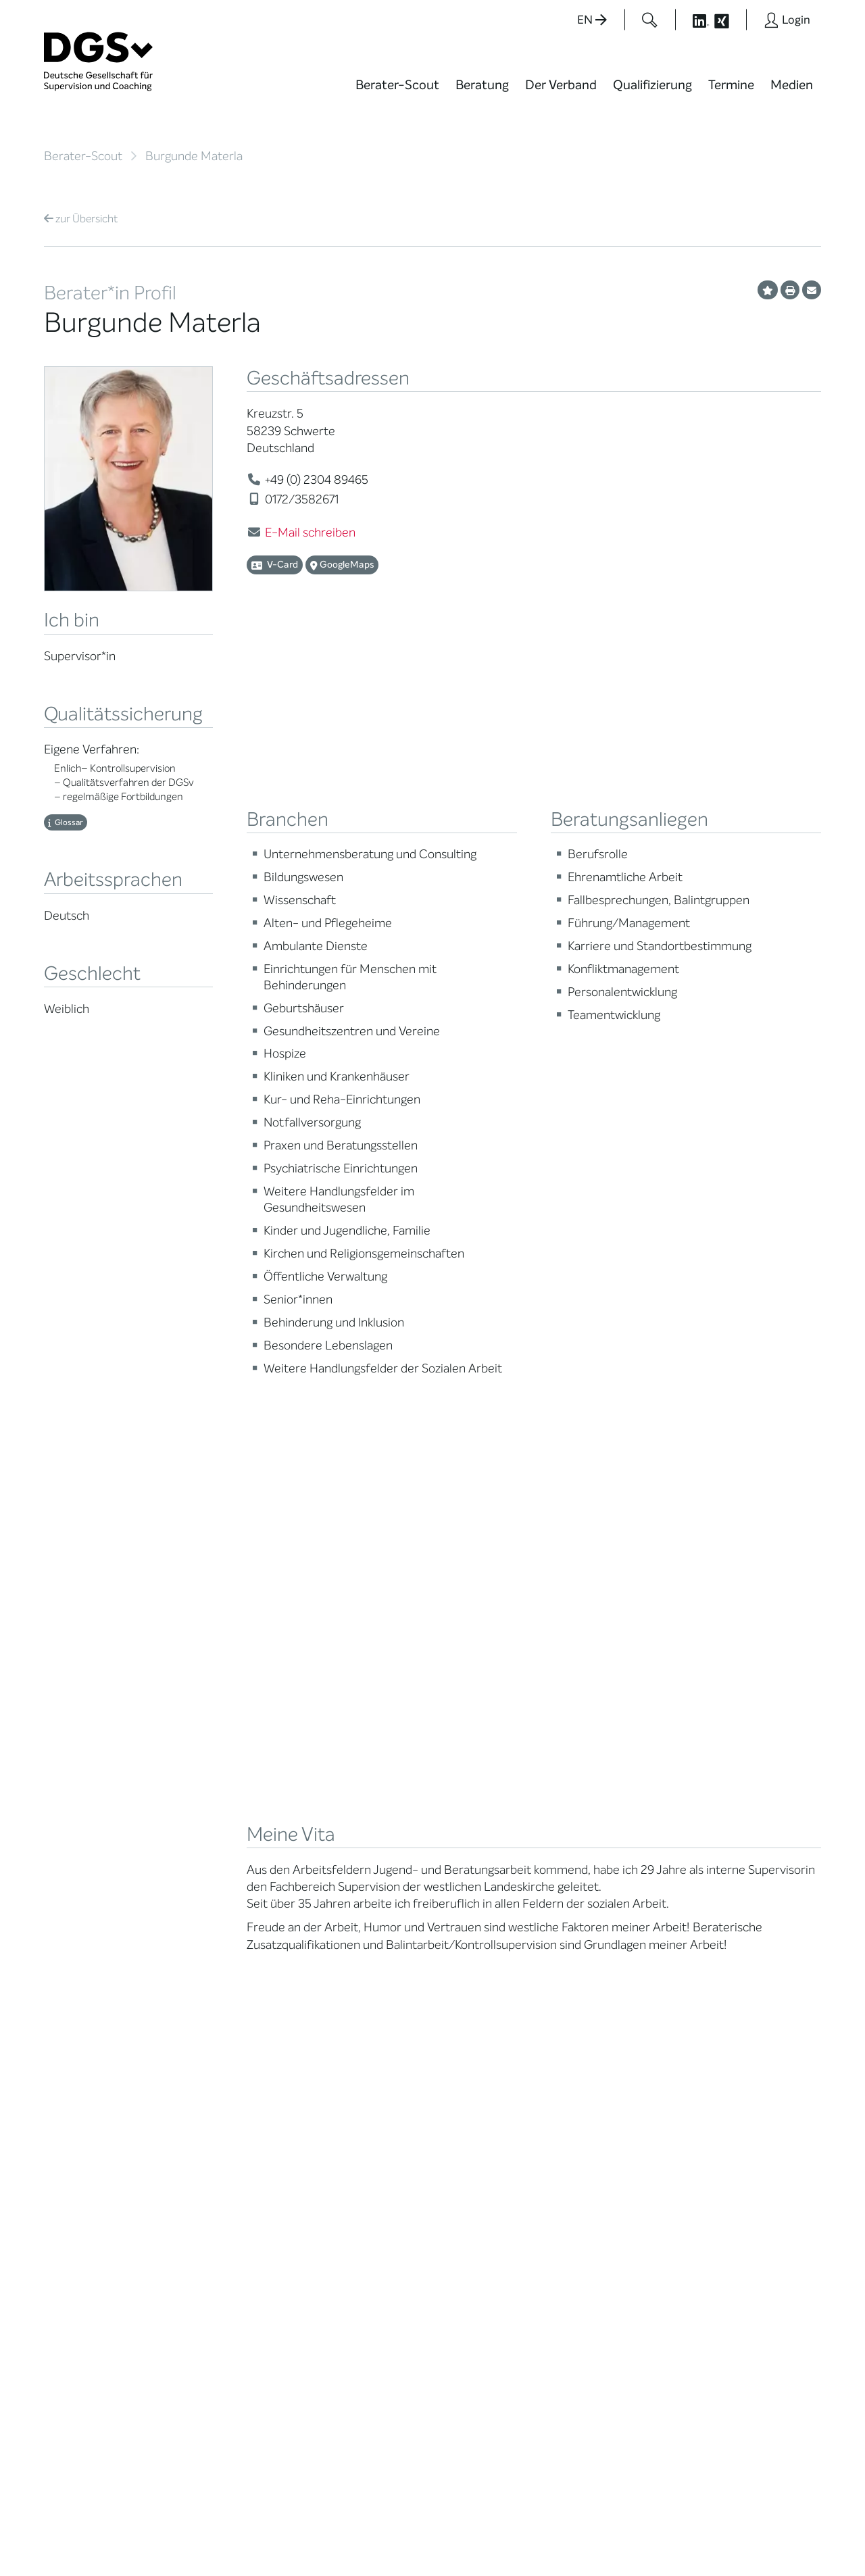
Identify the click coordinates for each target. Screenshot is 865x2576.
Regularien (203, 2099)
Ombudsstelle (76, 2005)
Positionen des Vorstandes (482, 1941)
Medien (791, 84)
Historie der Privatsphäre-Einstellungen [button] (665, 2537)
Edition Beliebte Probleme (484, 1985)
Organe (196, 1980)
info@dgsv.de (378, 2313)
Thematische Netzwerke (209, 1924)
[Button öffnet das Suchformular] (649, 19)
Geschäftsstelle (214, 1997)
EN (592, 20)
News (462, 1886)
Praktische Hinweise (89, 2022)
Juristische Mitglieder (227, 1963)
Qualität (62, 1971)
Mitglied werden (215, 1903)
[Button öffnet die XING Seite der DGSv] (729, 19)
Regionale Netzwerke (226, 1946)
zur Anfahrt (344, 2340)
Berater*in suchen (85, 1886)
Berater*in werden (356, 1886)
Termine (731, 84)
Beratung (482, 84)
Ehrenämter (207, 2014)
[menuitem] (397, 93)
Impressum (794, 2525)
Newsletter (474, 2007)
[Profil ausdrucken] (790, 289)
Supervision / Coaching (74, 1949)
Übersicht (81, 219)
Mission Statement (221, 1886)
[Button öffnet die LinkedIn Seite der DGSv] (693, 19)
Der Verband (561, 84)
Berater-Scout (397, 84)
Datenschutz (728, 2525)
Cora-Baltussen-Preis (229, 2082)
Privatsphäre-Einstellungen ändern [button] (537, 2537)
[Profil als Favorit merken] (768, 289)
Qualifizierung (652, 84)
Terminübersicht (352, 1961)
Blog (459, 1903)
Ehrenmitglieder (216, 2031)
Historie (196, 2115)
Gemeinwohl (207, 2048)
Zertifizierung (74, 1988)
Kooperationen (212, 2065)
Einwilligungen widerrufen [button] (778, 2537)
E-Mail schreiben (310, 532)
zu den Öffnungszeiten (373, 2368)
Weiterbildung (346, 1903)
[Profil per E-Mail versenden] (811, 289)
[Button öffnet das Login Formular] (787, 19)
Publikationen (480, 1963)
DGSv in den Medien (495, 1919)
